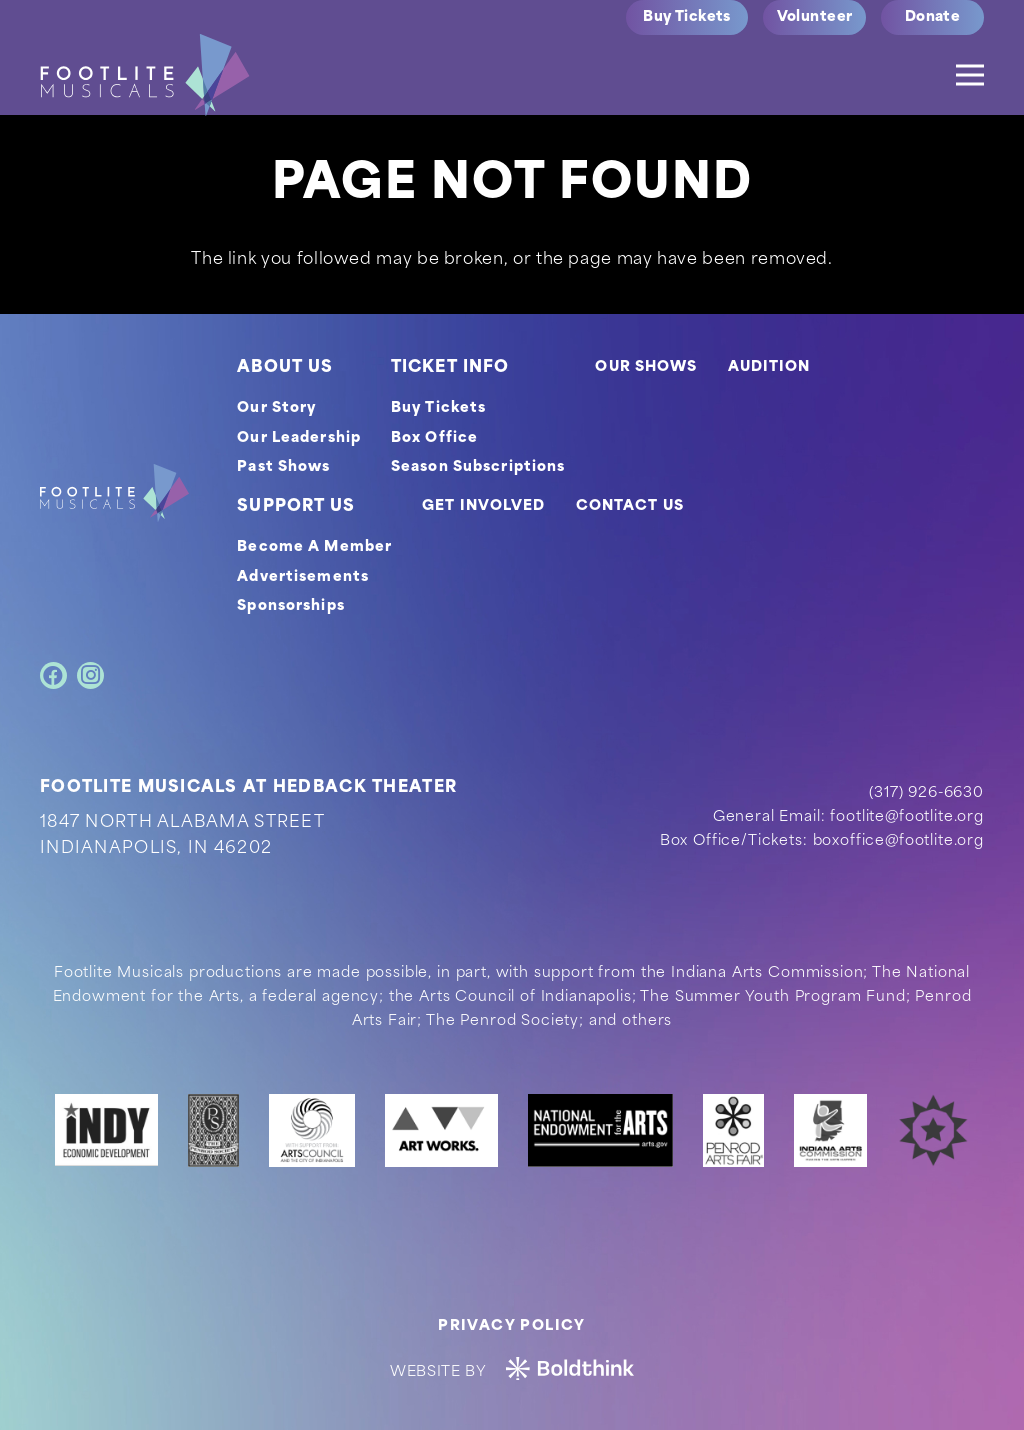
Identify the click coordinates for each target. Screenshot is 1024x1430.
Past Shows (283, 467)
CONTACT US (630, 506)
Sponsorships (290, 606)
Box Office (434, 438)
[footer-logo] (114, 493)
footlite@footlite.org (907, 817)
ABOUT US (285, 368)
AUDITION (769, 367)
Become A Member (314, 547)
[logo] (145, 75)
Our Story (276, 408)
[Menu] (970, 75)
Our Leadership (299, 438)
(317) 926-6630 (926, 793)
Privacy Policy (512, 1326)
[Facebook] (53, 675)
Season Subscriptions (478, 467)
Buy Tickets (438, 408)
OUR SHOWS (646, 367)
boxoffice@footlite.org (898, 841)
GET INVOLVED (483, 506)
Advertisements (303, 577)
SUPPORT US (296, 507)
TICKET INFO (450, 368)
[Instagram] (90, 675)
